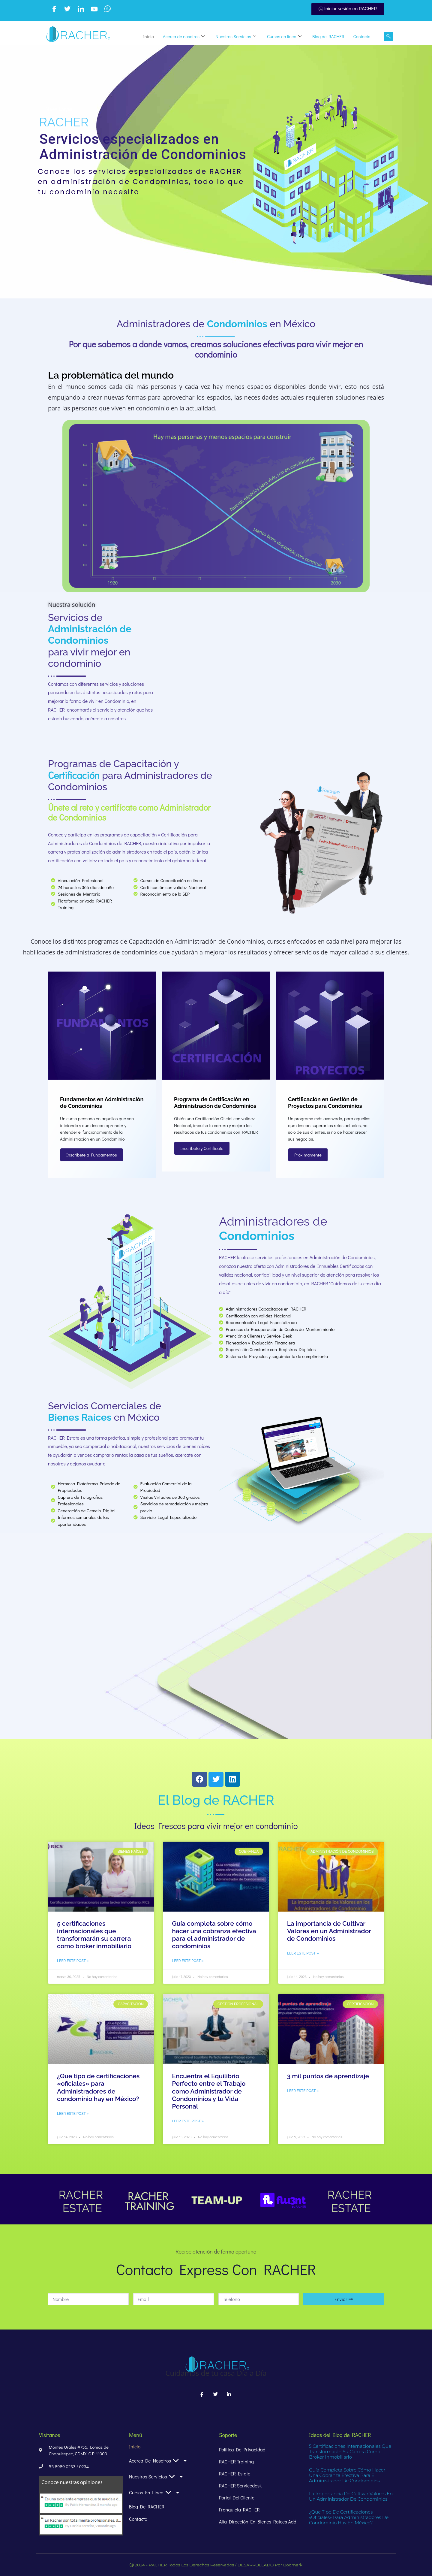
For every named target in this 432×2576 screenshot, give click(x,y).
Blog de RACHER (328, 36)
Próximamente (308, 1155)
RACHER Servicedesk (240, 2485)
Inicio (148, 36)
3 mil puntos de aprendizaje (328, 2076)
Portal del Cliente (236, 2497)
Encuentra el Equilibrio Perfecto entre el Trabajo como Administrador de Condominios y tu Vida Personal (208, 2091)
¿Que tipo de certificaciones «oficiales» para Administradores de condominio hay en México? (98, 2087)
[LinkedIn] (80, 9)
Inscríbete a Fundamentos (91, 1155)
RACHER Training (236, 2461)
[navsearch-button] (388, 36)
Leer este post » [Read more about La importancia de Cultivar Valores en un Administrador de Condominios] (303, 1953)
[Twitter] (67, 9)
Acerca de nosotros (184, 36)
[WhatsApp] (107, 9)
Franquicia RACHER (239, 2509)
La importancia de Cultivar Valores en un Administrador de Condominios (329, 1931)
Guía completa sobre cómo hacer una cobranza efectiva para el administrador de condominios (214, 1935)
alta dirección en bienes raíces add (257, 2521)
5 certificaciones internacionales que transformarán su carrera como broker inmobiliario (94, 1935)
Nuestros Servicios (235, 36)
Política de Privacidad (242, 2449)
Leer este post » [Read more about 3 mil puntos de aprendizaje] (303, 2091)
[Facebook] (54, 9)
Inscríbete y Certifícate (202, 1148)
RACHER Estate (234, 2473)
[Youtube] (94, 9)
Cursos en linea (284, 36)
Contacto (361, 36)
